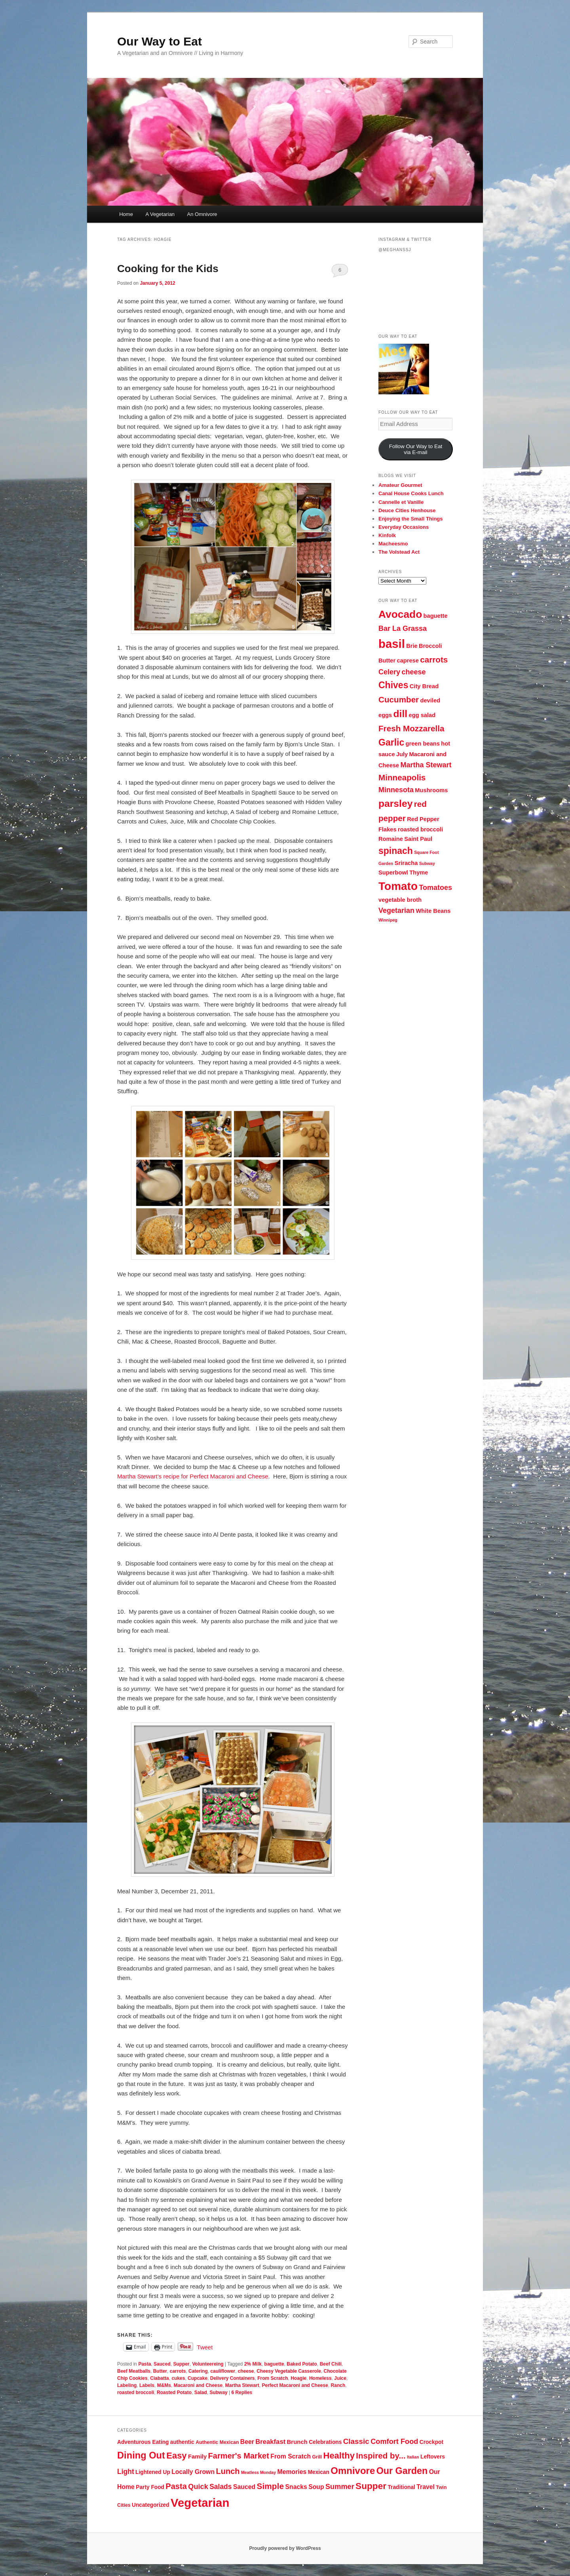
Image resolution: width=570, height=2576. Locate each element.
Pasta (144, 2364)
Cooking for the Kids (167, 268)
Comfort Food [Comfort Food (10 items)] (394, 2441)
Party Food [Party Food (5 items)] (150, 2487)
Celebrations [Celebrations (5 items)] (325, 2442)
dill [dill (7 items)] (400, 713)
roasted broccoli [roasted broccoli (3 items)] (420, 829)
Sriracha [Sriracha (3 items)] (406, 863)
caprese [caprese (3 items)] (408, 660)
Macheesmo (393, 544)
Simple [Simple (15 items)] (270, 2486)
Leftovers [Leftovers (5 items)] (432, 2457)
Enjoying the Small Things (410, 519)
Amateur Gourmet (400, 485)
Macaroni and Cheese (198, 2385)
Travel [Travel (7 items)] (425, 2486)
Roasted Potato (174, 2392)
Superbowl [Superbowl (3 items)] (393, 872)
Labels (146, 2385)
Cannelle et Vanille (401, 502)
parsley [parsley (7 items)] (395, 803)
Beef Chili (331, 2364)
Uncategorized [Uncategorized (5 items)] (150, 2505)
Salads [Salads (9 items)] (220, 2487)
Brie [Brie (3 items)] (412, 646)
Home (126, 214)
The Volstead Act (399, 552)
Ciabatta (159, 2378)
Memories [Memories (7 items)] (292, 2471)
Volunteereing (207, 2364)
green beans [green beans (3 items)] (423, 743)
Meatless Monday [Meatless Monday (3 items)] (258, 2472)
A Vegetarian (160, 214)
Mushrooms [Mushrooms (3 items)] (431, 790)
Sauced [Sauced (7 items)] (244, 2486)
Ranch (338, 2385)
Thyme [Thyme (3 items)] (418, 872)
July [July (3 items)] (402, 754)
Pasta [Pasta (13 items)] (176, 2486)
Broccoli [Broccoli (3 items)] (430, 646)
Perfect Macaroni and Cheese (295, 2385)
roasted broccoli (135, 2392)
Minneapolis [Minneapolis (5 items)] (402, 777)
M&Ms (164, 2385)
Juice (340, 2378)
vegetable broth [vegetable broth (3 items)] (400, 900)
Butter (160, 2371)
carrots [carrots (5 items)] (434, 659)
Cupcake (197, 2378)
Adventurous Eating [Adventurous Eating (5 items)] (143, 2442)
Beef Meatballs (133, 2371)
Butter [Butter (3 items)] (386, 660)
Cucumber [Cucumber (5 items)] (398, 699)
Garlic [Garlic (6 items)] (391, 742)
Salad (200, 2392)
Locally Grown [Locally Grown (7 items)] (193, 2471)
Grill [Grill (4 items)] (317, 2457)
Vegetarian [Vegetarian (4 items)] (396, 910)
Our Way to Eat (159, 41)
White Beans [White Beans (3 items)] (433, 911)
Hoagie (298, 2378)
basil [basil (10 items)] (391, 643)
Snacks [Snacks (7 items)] (296, 2486)
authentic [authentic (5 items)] (182, 2442)
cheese (246, 2371)
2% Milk (253, 2364)
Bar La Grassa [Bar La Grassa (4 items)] (402, 628)
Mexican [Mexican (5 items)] (318, 2472)
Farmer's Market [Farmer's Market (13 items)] (238, 2455)
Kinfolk (387, 535)
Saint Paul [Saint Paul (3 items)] (418, 839)
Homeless (320, 2378)
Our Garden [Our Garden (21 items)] (402, 2471)
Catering (198, 2371)
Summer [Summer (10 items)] (339, 2487)
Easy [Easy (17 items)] (176, 2456)
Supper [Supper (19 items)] (370, 2486)
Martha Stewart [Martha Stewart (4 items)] (426, 765)
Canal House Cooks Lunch (411, 493)
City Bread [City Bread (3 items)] (424, 686)
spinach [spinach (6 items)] (395, 851)
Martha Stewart (242, 2385)
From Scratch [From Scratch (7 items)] (290, 2456)
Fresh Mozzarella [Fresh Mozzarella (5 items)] (411, 728)
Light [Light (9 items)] (125, 2472)
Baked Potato (302, 2364)
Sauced (162, 2364)
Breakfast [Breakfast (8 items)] (270, 2441)
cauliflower (222, 2371)
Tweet (205, 2347)
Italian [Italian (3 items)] (413, 2457)
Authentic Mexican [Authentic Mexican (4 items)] (217, 2442)
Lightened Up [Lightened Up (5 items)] (152, 2472)
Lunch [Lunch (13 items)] (227, 2471)
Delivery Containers (232, 2378)
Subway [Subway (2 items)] (427, 863)
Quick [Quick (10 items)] (198, 2487)
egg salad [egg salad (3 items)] (422, 715)
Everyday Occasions (403, 527)
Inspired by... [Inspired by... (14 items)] (380, 2455)
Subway (218, 2392)
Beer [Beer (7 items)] (247, 2441)
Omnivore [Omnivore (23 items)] (353, 2470)
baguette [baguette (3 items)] (436, 616)
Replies (242, 2392)
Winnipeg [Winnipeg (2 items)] (387, 920)
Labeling (127, 2385)
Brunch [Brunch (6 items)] (297, 2441)
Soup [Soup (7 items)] (316, 2486)
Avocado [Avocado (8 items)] (400, 614)
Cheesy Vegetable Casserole (288, 2371)
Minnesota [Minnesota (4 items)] (396, 790)
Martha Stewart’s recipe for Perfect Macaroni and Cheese (192, 1476)
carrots (178, 2371)
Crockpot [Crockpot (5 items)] (431, 2442)
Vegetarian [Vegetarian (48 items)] (200, 2502)
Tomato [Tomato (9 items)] (398, 886)
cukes (178, 2378)
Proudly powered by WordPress (285, 2548)
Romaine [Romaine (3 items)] (390, 839)
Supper (181, 2364)
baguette (274, 2364)
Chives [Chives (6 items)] (393, 685)
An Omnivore (202, 214)
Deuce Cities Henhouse (407, 510)
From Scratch (272, 2378)
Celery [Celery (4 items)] (389, 672)
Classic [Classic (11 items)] (356, 2441)
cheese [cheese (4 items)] (413, 672)
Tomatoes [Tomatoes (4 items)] (435, 887)
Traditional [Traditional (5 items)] (401, 2487)
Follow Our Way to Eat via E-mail (416, 449)
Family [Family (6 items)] (197, 2456)
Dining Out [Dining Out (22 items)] (141, 2455)
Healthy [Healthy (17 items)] (339, 2456)
